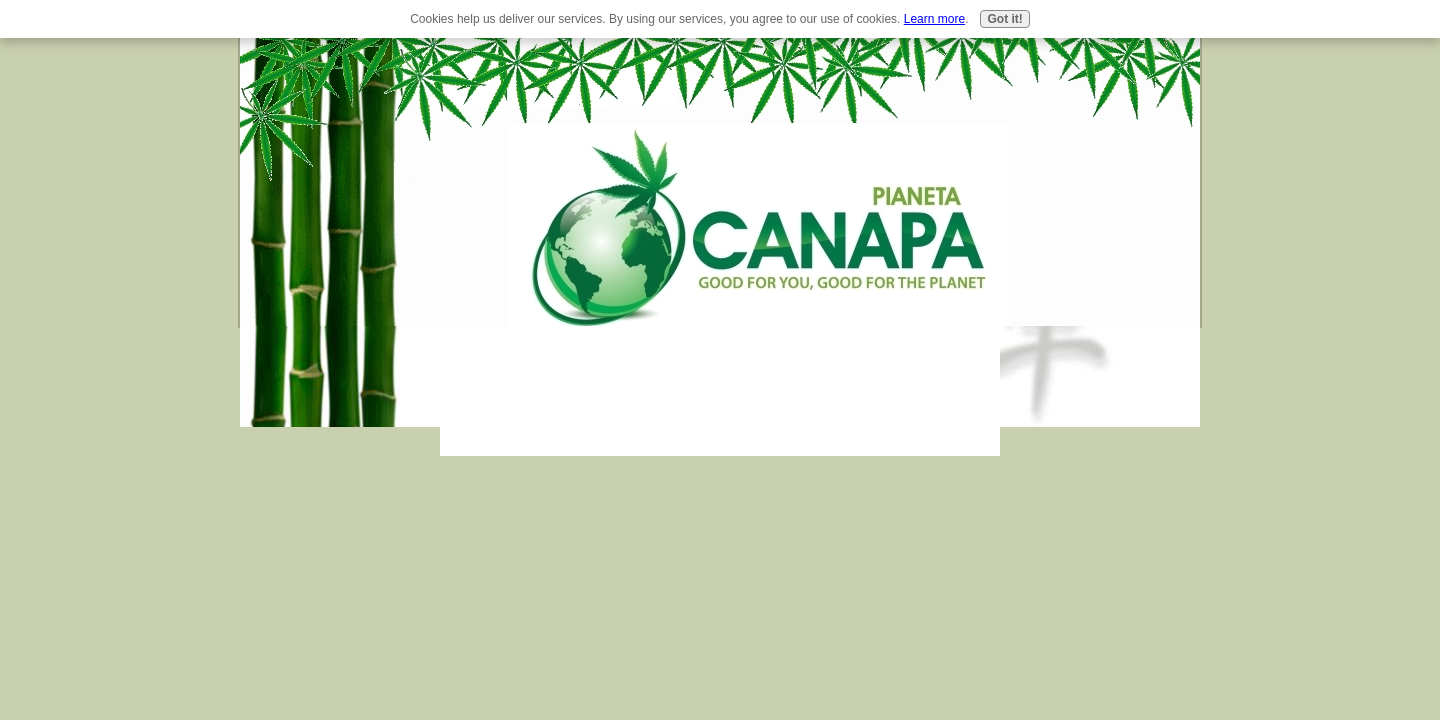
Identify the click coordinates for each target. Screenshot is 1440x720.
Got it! (1004, 19)
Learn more (934, 19)
